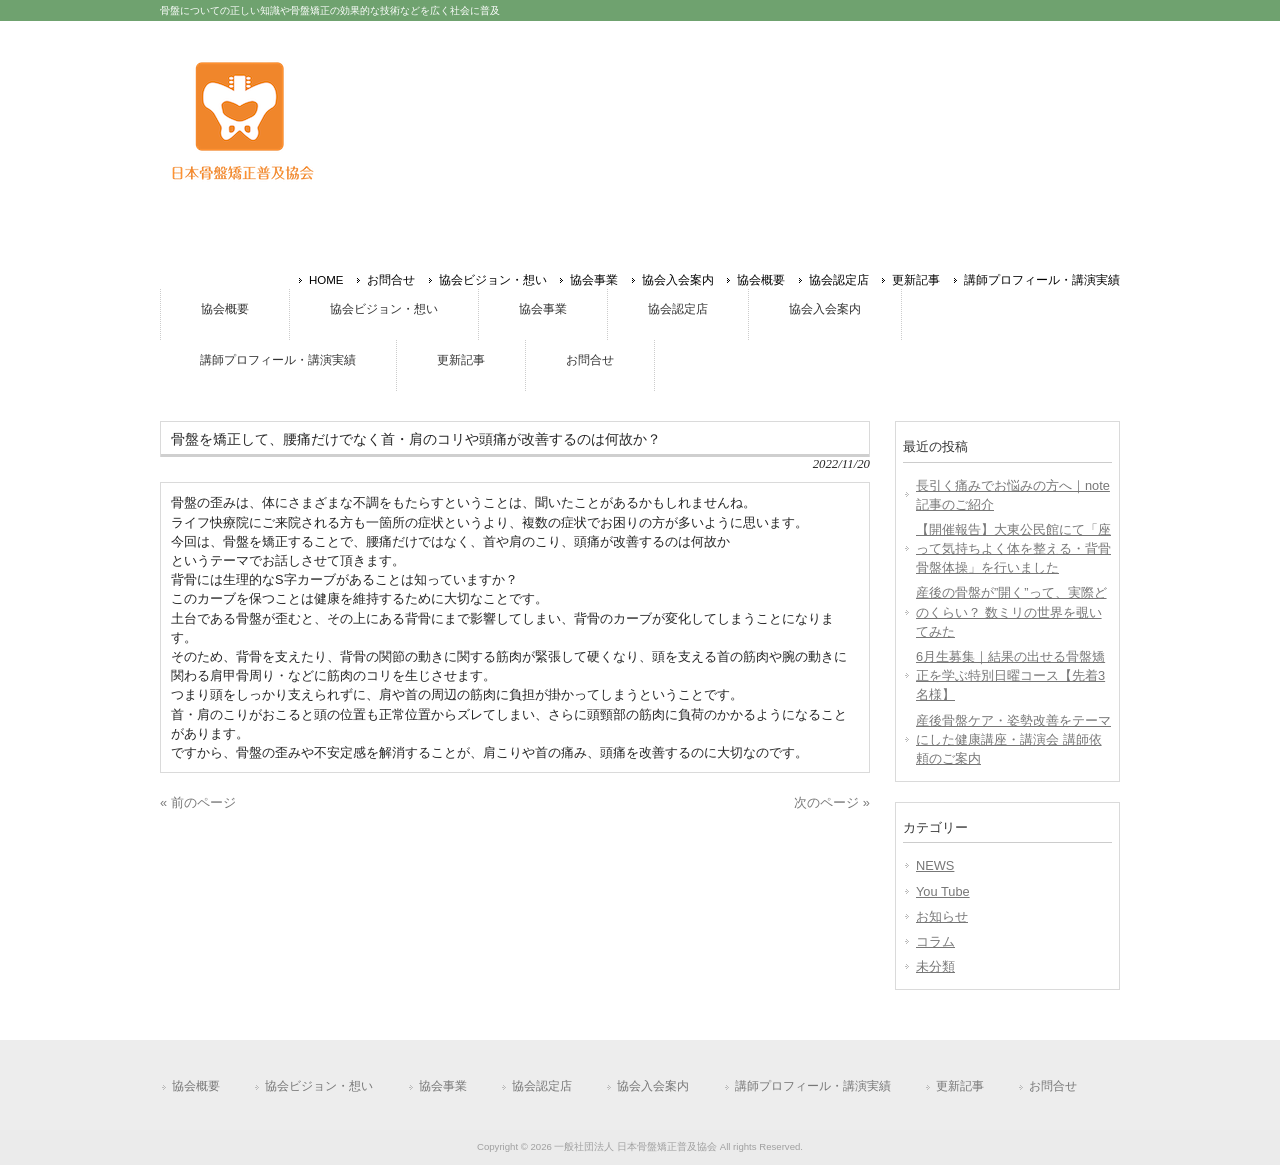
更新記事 (916, 280)
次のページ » (832, 802)
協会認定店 (839, 280)
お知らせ (942, 916)
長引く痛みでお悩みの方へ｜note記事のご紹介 (1013, 495)
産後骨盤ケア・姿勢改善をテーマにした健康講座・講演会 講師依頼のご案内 (1013, 739)
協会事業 (594, 280)
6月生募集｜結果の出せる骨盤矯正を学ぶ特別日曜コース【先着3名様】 (1010, 675)
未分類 (935, 966)
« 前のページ (198, 802)
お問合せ (391, 280)
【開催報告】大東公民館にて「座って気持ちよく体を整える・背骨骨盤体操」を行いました (1013, 548)
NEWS (935, 865)
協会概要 (761, 280)
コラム (935, 941)
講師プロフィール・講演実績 (1042, 280)
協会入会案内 (678, 280)
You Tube (943, 891)
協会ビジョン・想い (493, 280)
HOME (326, 280)
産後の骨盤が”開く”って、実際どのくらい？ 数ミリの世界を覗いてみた (1011, 611)
